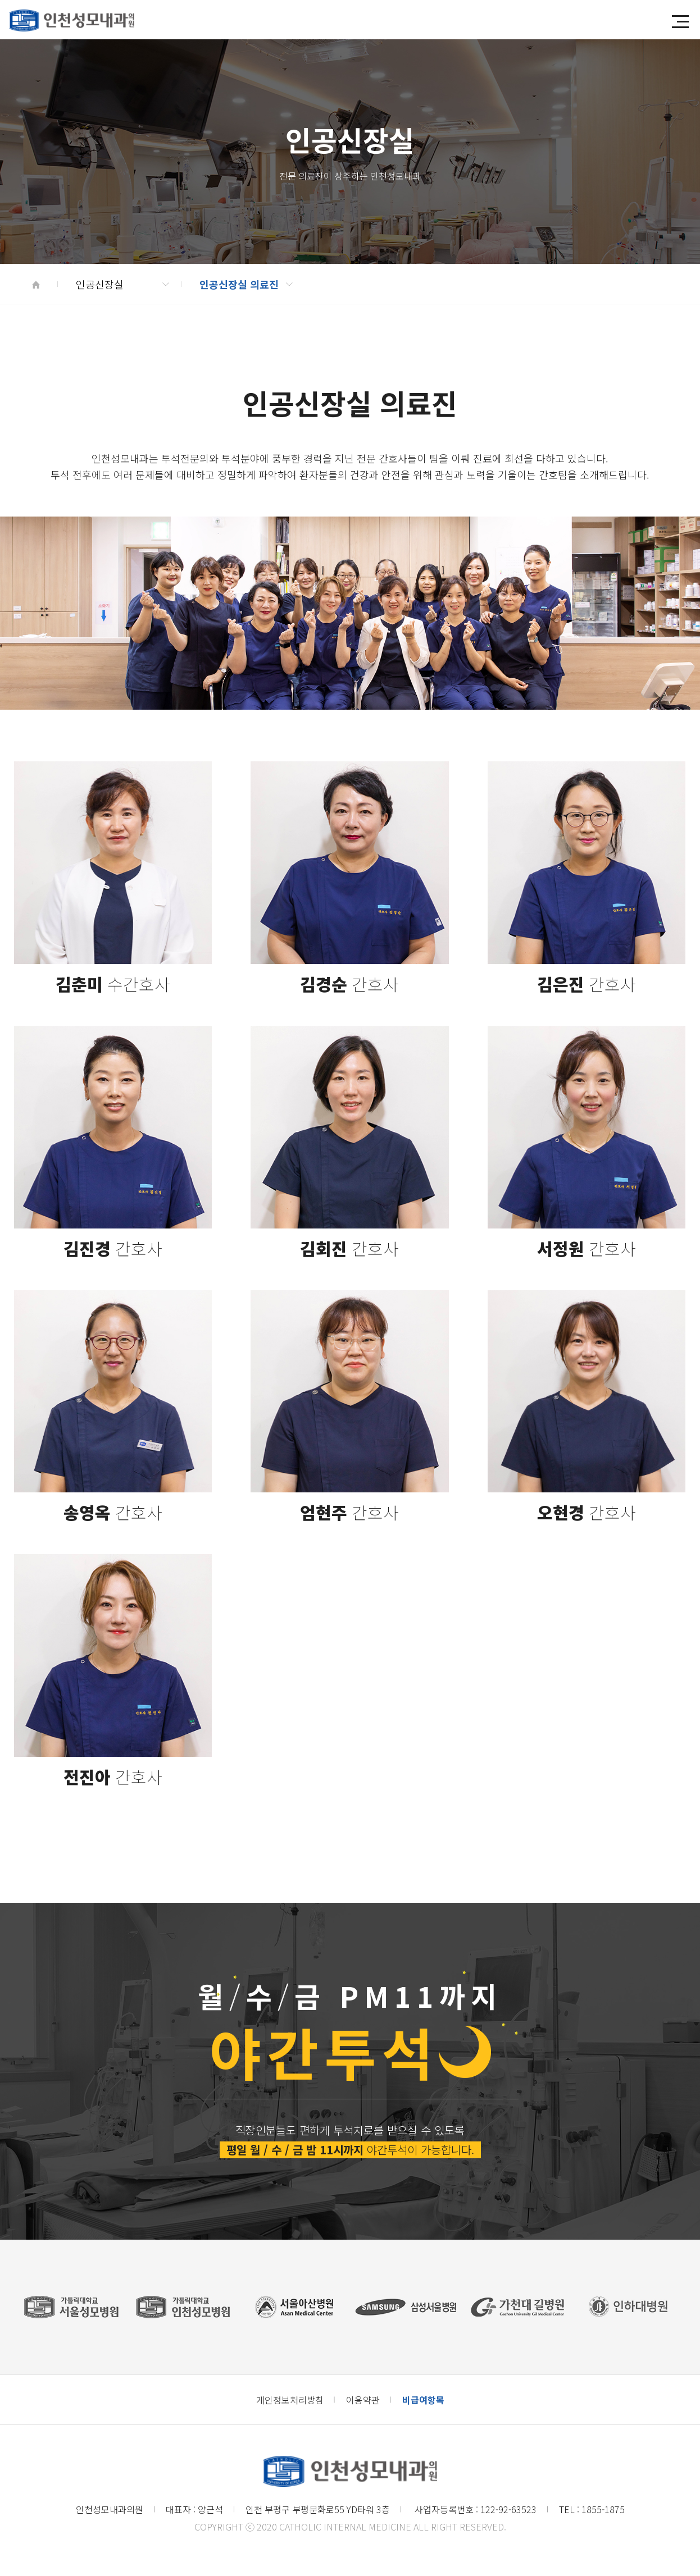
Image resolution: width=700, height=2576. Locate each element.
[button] (680, 21)
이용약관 (363, 2399)
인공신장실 (122, 284)
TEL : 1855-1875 (592, 2509)
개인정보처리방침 (290, 2399)
